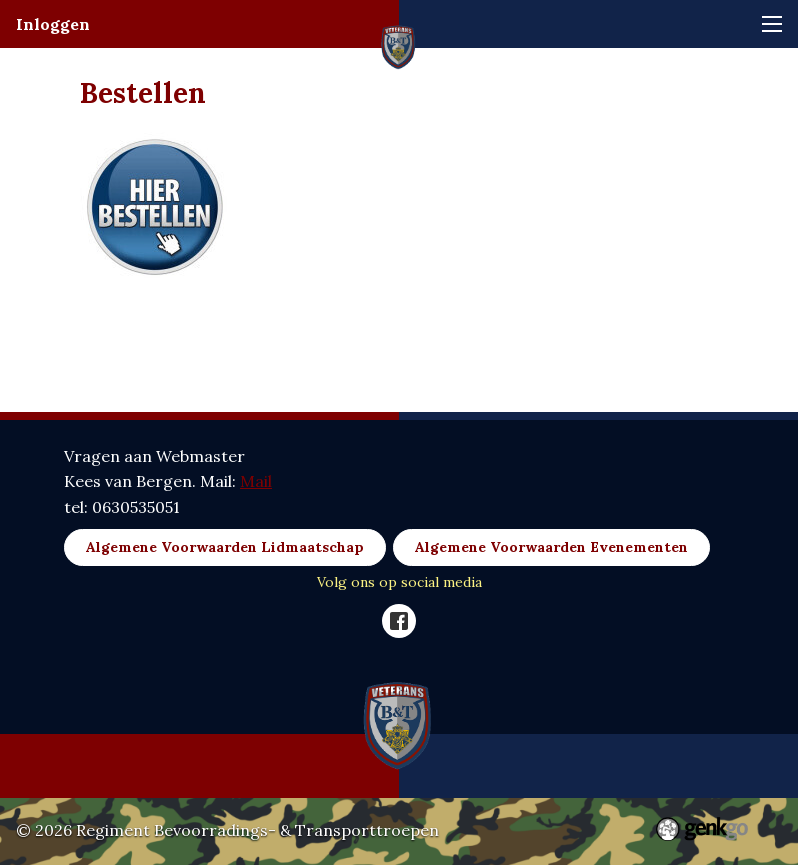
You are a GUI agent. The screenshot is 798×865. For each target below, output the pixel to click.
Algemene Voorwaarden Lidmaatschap (225, 547)
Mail (256, 481)
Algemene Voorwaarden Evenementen (551, 547)
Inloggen (53, 24)
